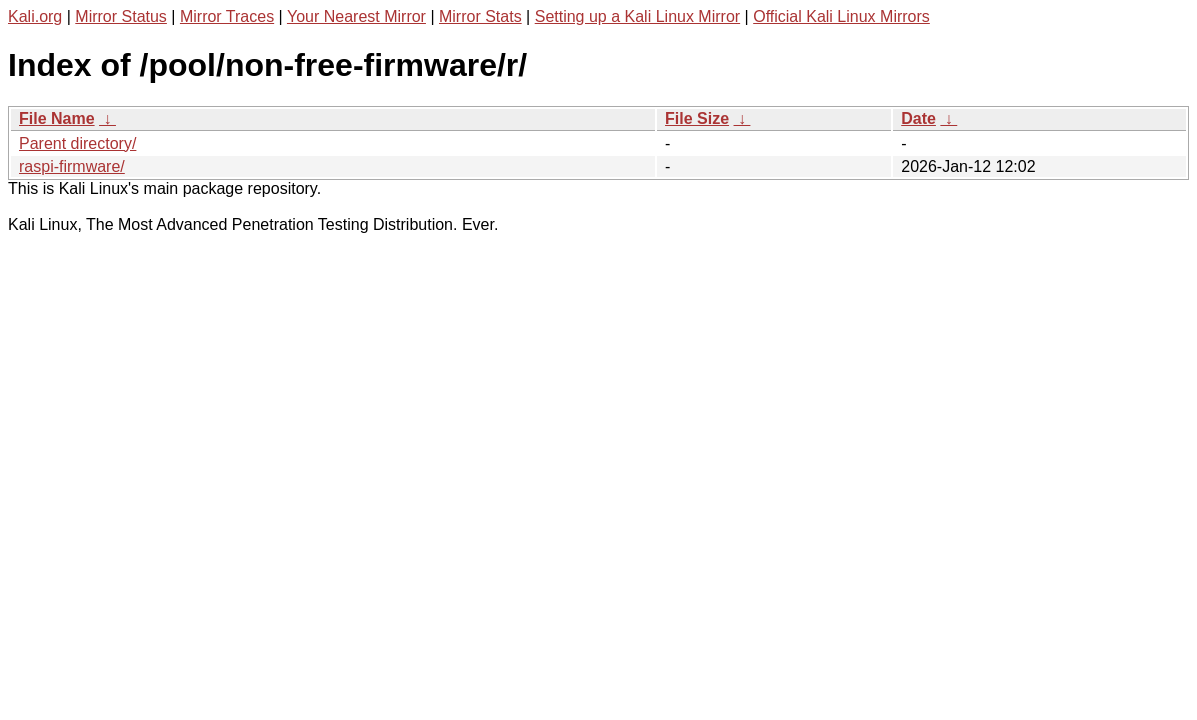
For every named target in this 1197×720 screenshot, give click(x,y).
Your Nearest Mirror (356, 16)
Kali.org (35, 16)
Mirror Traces (227, 16)
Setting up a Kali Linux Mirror (637, 16)
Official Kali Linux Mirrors (841, 16)
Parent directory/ (77, 143)
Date (918, 118)
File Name (57, 118)
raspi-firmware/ (72, 166)
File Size (697, 118)
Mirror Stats (480, 16)
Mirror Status (121, 16)
